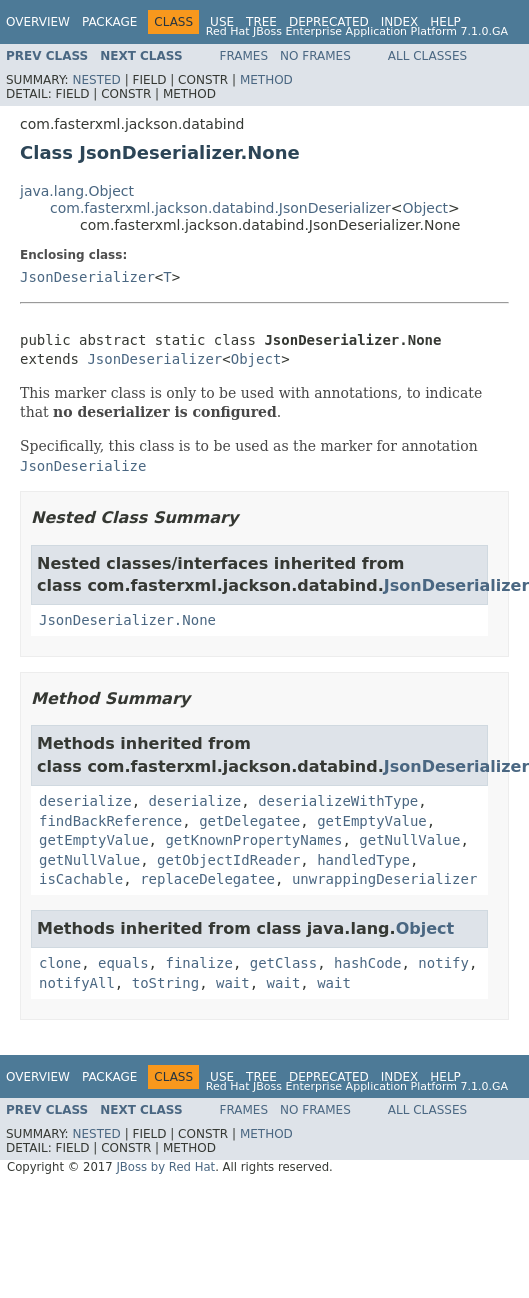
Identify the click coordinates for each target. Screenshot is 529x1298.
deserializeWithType (338, 801)
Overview (38, 22)
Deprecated (329, 22)
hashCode (367, 963)
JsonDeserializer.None (127, 620)
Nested (96, 80)
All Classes (427, 56)
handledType (363, 860)
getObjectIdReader (228, 860)
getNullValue (409, 840)
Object (426, 208)
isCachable (81, 879)
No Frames (315, 56)
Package (109, 22)
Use (222, 22)
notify (443, 963)
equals (123, 963)
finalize (198, 963)
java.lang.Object (77, 191)
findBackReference (110, 821)
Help (445, 22)
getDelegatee (249, 821)
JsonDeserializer (87, 277)
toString (165, 983)
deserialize (85, 801)
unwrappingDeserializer (384, 879)
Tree (261, 22)
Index (400, 22)
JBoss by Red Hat (165, 1167)
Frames (244, 56)
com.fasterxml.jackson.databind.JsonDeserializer (220, 208)
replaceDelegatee (207, 879)
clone (60, 963)
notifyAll (77, 983)
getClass (283, 963)
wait (233, 983)
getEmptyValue (372, 821)
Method (266, 80)
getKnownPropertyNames (253, 840)
